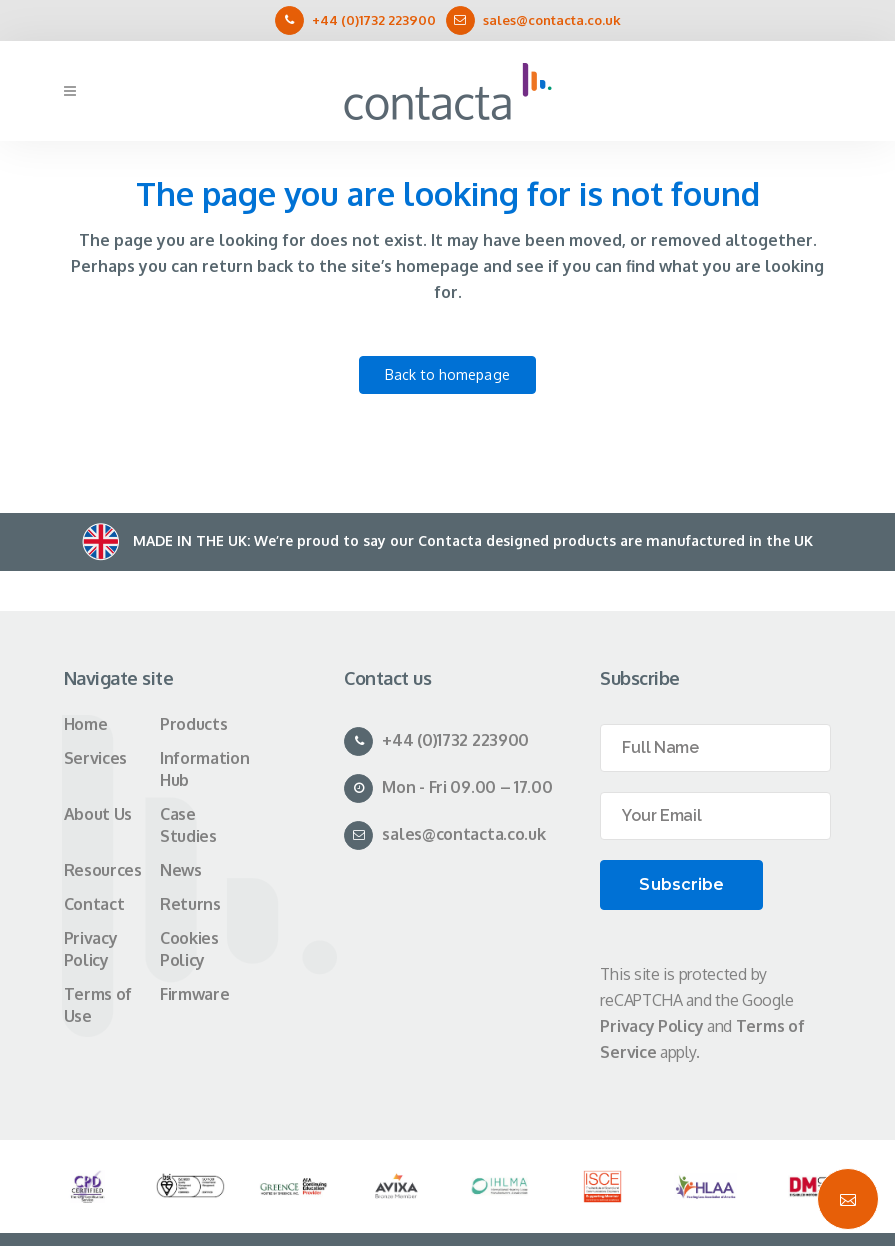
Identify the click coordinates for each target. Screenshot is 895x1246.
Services (96, 758)
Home (86, 724)
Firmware (195, 994)
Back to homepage (447, 374)
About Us (98, 814)
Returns (190, 904)
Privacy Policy (91, 949)
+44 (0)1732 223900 (374, 20)
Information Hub (205, 769)
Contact (94, 904)
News (181, 870)
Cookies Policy (189, 949)
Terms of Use (98, 1005)
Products (194, 724)
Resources (103, 870)
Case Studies (188, 825)
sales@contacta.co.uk (552, 20)
